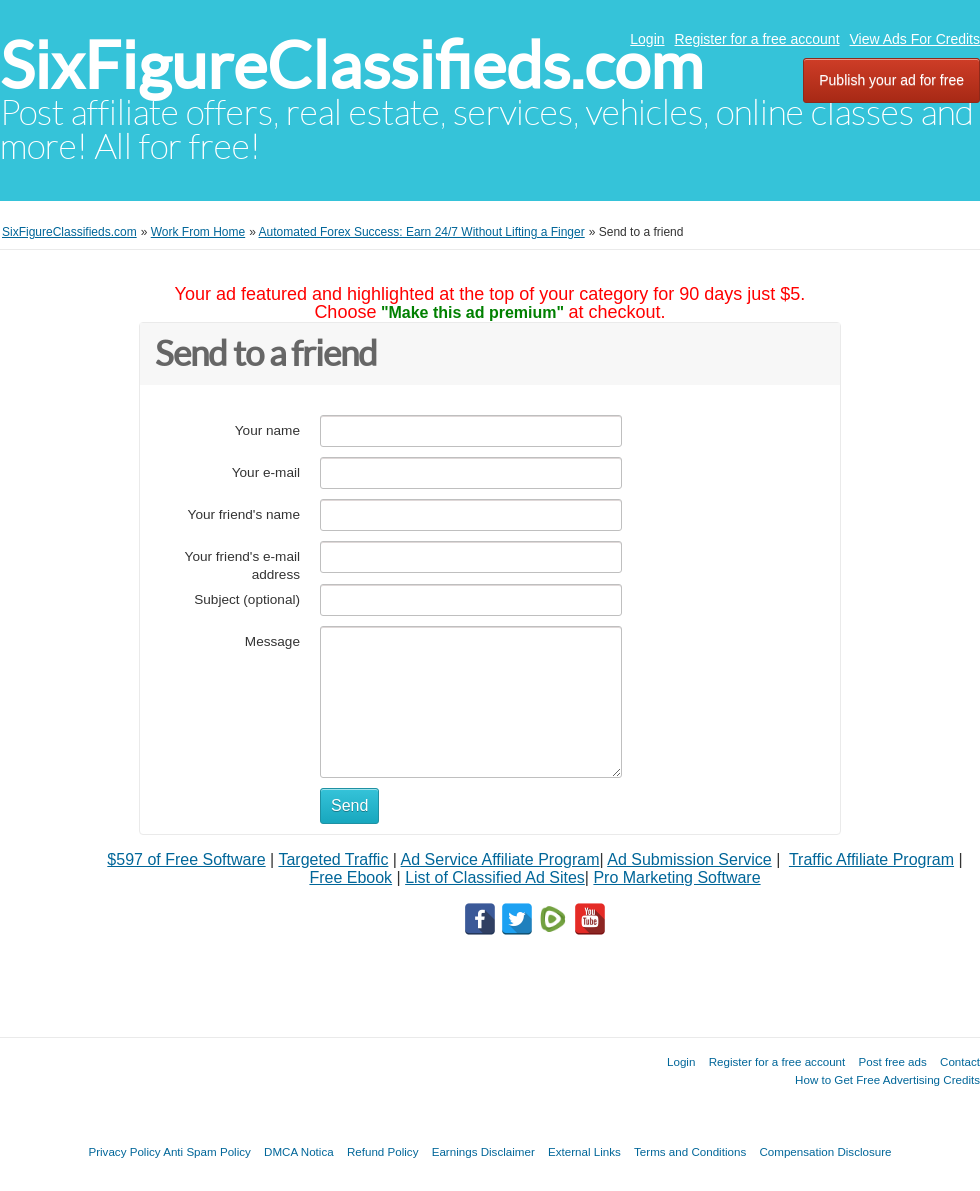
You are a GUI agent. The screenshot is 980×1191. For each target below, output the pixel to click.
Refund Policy (383, 1151)
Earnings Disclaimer (483, 1151)
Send (349, 805)
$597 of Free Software (186, 859)
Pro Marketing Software (676, 877)
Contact (960, 1061)
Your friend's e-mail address (242, 565)
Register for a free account (757, 39)
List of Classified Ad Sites (495, 877)
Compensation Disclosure (825, 1151)
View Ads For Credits (915, 39)
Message (272, 641)
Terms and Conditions (690, 1151)
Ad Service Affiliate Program (500, 859)
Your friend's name (244, 514)
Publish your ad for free (891, 80)
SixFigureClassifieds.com (351, 65)
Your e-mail (266, 472)
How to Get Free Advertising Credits (887, 1079)
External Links (584, 1151)
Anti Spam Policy (207, 1151)
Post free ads (892, 1061)
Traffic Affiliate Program (871, 859)
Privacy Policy (124, 1151)
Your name (267, 430)
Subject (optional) (247, 599)
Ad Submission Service (689, 859)
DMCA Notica (299, 1151)
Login (647, 39)
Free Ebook (350, 877)
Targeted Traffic (333, 859)
